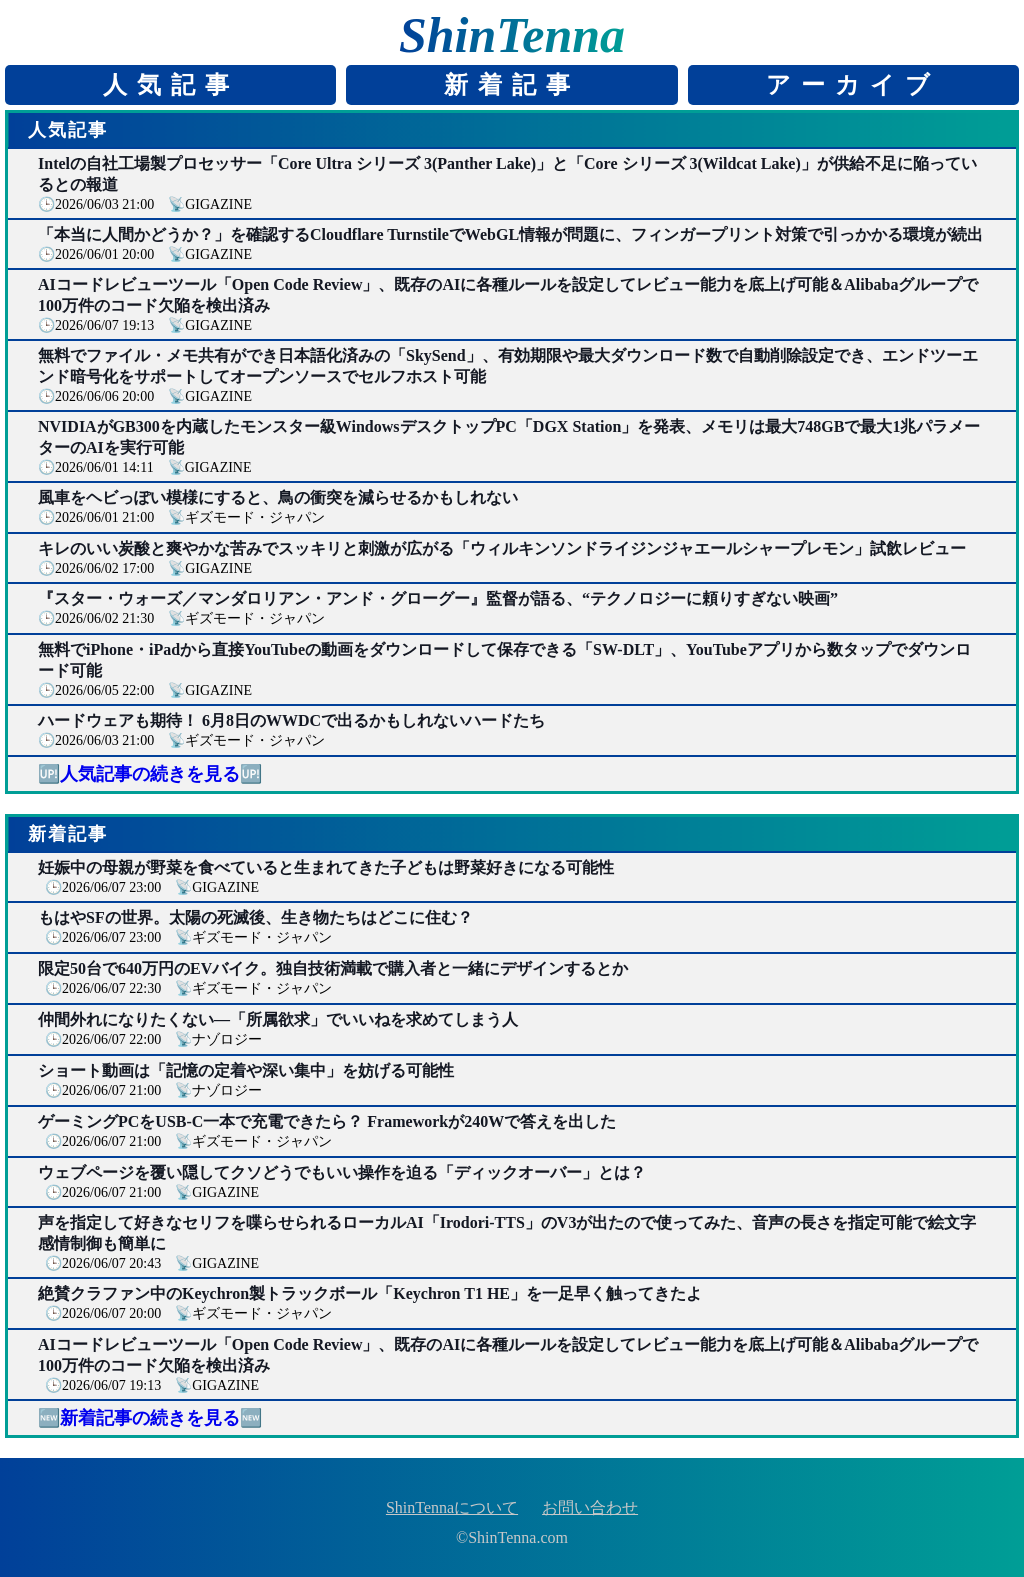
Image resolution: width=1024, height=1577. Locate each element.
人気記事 (171, 85)
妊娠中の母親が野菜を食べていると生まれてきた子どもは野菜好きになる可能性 (326, 867)
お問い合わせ (590, 1507)
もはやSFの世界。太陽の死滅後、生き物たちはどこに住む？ (255, 917)
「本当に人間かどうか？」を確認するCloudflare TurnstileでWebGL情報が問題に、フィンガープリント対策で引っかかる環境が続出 (510, 234)
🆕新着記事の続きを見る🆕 (150, 1418)
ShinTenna (512, 35)
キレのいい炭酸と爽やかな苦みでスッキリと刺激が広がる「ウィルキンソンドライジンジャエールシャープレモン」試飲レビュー (502, 548)
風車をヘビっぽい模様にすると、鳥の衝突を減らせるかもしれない (278, 497)
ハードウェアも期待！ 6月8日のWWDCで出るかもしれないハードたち (291, 720)
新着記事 (512, 85)
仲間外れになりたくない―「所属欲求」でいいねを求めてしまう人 (278, 1019)
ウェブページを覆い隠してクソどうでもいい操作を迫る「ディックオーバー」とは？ (342, 1172)
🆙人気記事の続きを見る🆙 (150, 774)
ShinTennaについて (452, 1507)
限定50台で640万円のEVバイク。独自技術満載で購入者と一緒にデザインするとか (333, 968)
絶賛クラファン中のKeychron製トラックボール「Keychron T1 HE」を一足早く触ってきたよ (370, 1293)
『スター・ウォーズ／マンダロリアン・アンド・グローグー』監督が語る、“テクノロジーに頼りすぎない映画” (438, 598)
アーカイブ (853, 85)
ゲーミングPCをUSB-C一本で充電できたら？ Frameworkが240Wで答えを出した (327, 1121)
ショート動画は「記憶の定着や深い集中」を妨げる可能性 (246, 1070)
